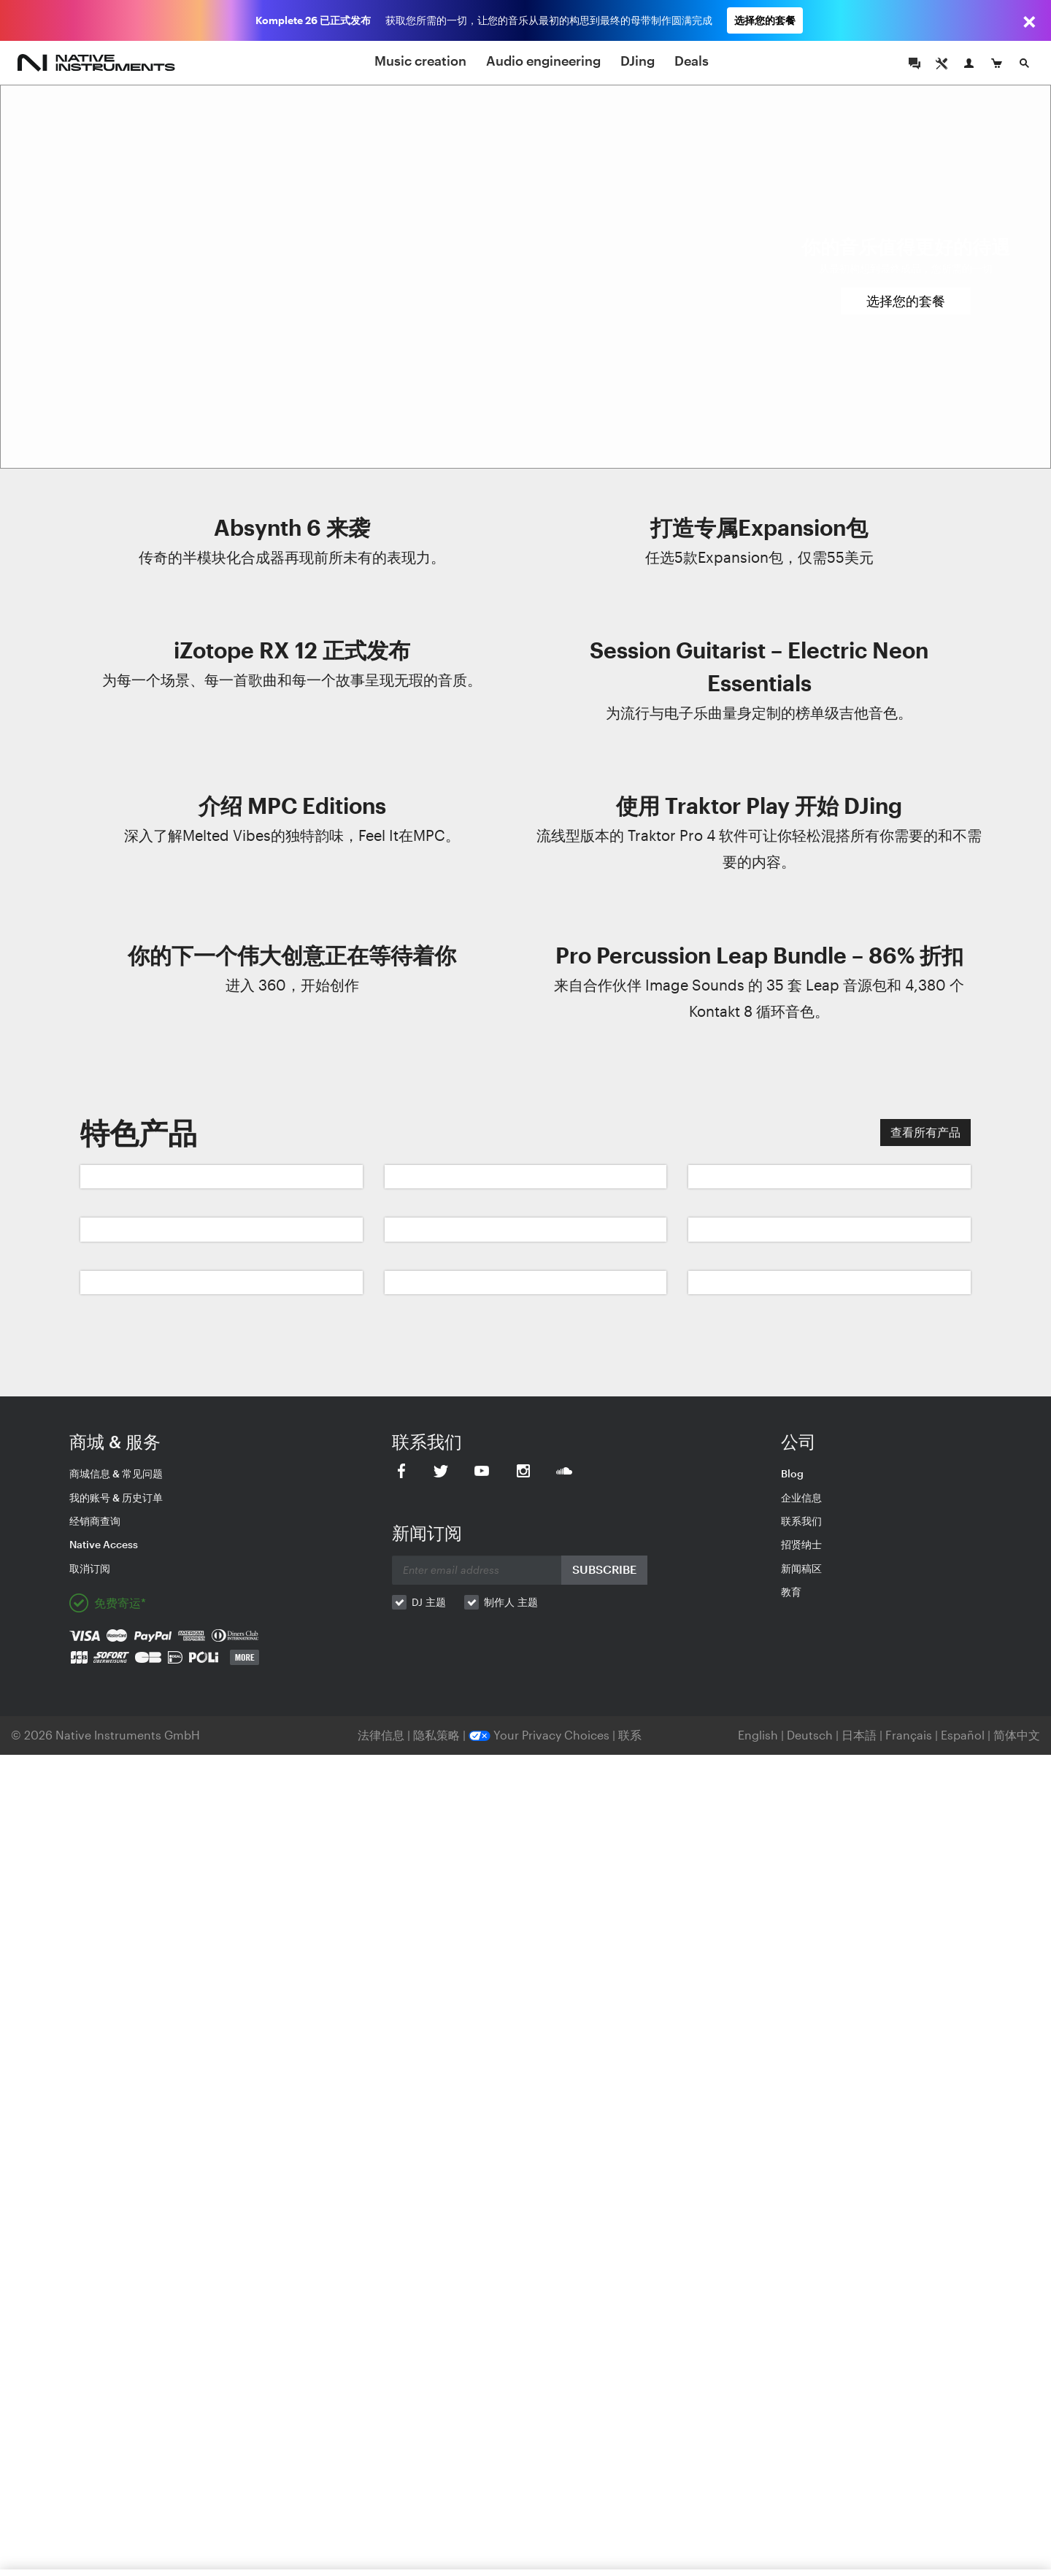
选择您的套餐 (765, 20)
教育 (791, 1591)
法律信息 (382, 1735)
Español (963, 1735)
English (758, 1735)
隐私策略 (438, 1735)
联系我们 (801, 1521)
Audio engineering (543, 61)
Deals (691, 61)
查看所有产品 (925, 1132)
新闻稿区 (801, 1568)
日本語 (859, 1735)
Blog (792, 1473)
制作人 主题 (511, 1602)
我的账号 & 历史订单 (116, 1497)
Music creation (420, 61)
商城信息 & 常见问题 (116, 1473)
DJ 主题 (429, 1602)
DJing (637, 61)
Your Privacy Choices (539, 1735)
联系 (630, 1735)
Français (908, 1735)
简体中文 (1016, 1735)
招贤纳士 (801, 1544)
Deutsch (810, 1735)
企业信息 (801, 1497)
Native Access (103, 1544)
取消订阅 (89, 1568)
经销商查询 (94, 1521)
